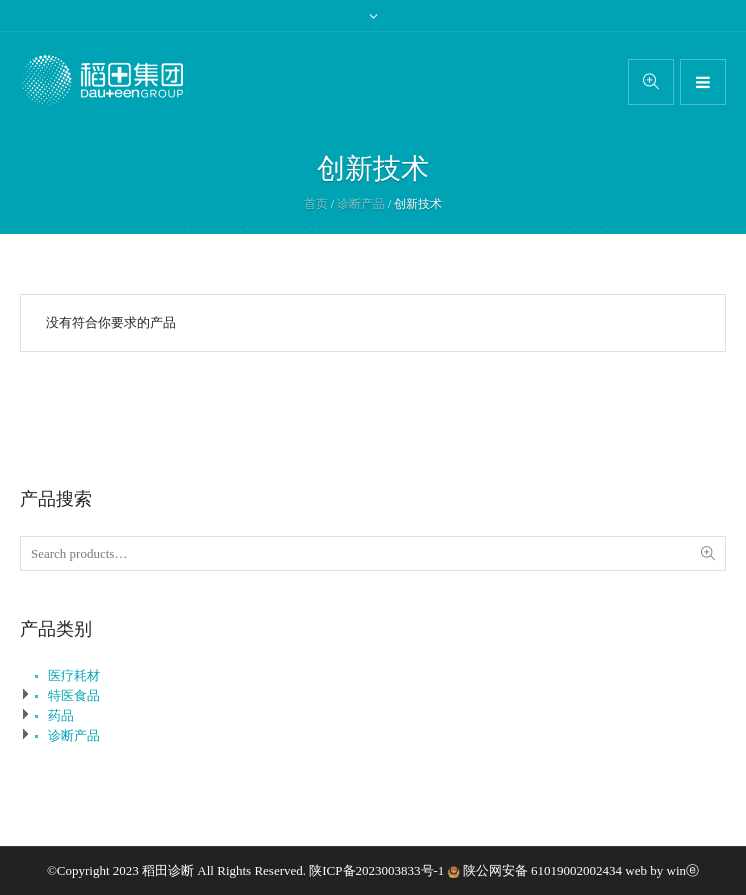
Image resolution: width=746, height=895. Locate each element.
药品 (61, 715)
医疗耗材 (74, 675)
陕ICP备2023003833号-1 (378, 870)
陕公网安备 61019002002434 (542, 870)
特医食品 (74, 695)
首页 (316, 204)
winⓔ (683, 870)
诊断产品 (361, 204)
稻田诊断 (168, 870)
